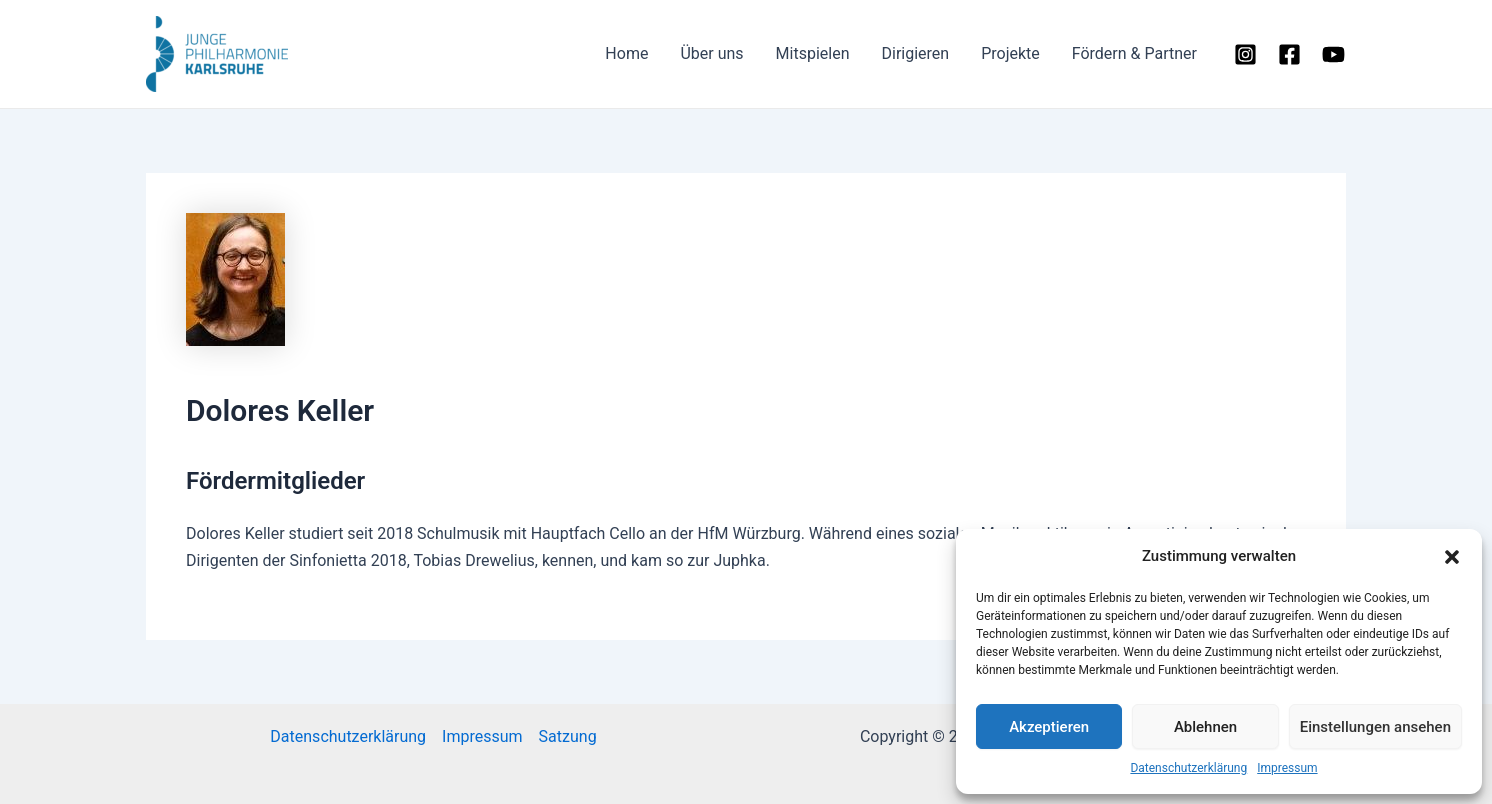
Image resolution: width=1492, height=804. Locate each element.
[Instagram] (1245, 54)
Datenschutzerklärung (1188, 768)
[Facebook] (1289, 54)
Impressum (1287, 768)
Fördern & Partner (1134, 53)
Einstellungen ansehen (1375, 727)
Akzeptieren (1049, 727)
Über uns (711, 53)
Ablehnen (1205, 727)
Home (626, 53)
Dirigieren (915, 53)
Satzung (568, 736)
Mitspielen (813, 53)
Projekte (1010, 53)
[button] (1452, 557)
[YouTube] (1333, 54)
